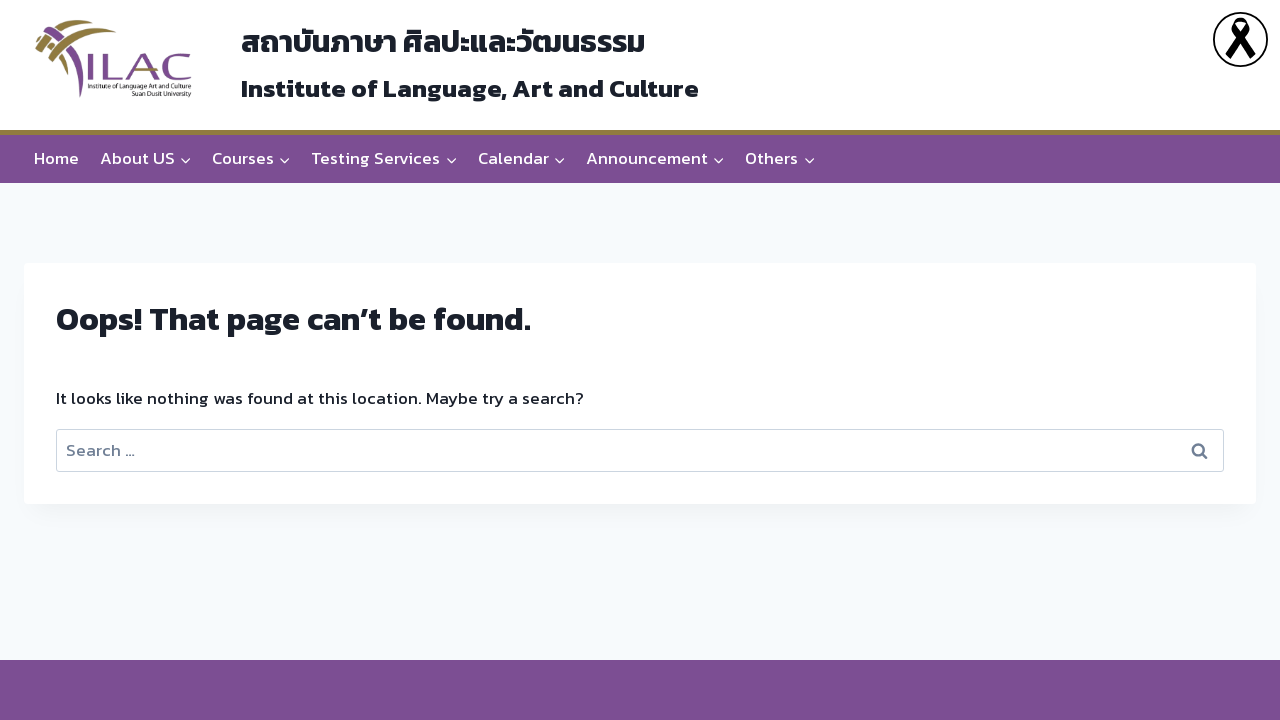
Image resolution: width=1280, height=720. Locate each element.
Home (56, 158)
